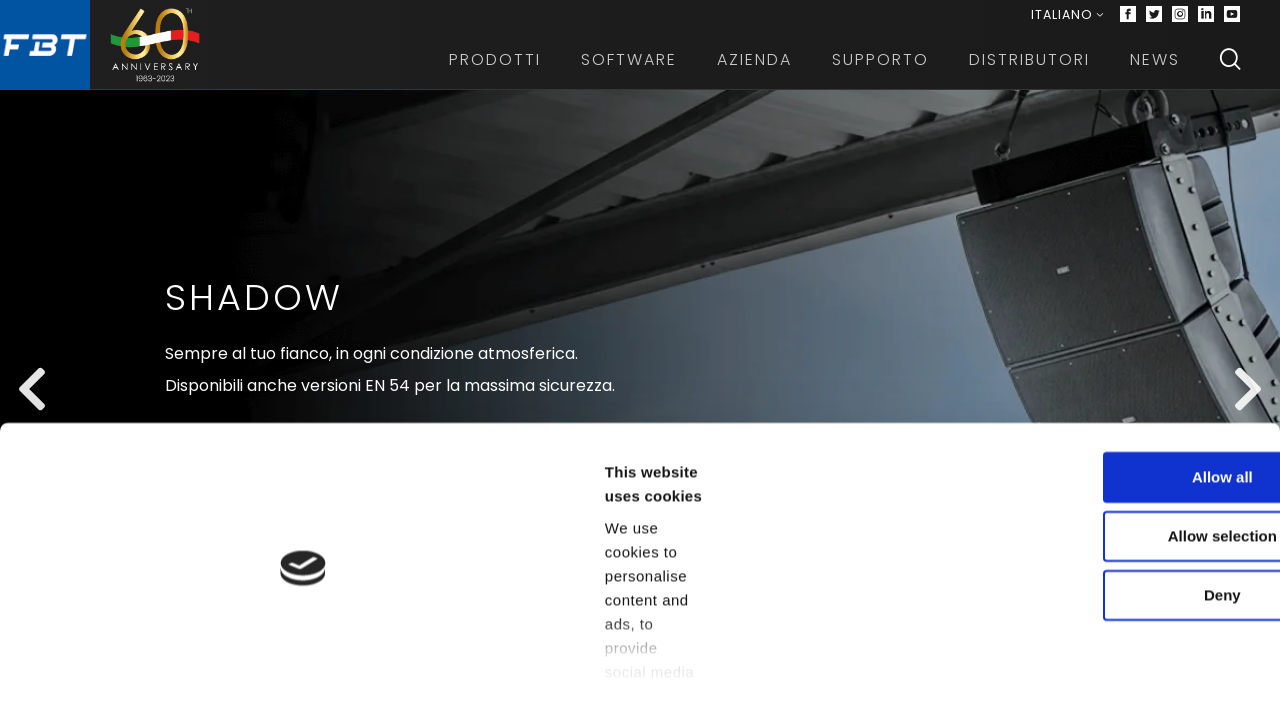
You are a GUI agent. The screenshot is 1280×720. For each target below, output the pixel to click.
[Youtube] (1232, 20)
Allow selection (1112, 533)
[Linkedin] (1206, 20)
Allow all (1113, 474)
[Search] (1230, 70)
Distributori (1029, 69)
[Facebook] (1128, 20)
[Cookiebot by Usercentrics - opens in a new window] (129, 681)
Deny (1113, 592)
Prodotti (495, 69)
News (1155, 69)
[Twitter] (1154, 20)
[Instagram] (1180, 20)
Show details (1049, 680)
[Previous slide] (32, 424)
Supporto (880, 69)
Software (629, 69)
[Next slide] (1248, 424)
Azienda (754, 69)
